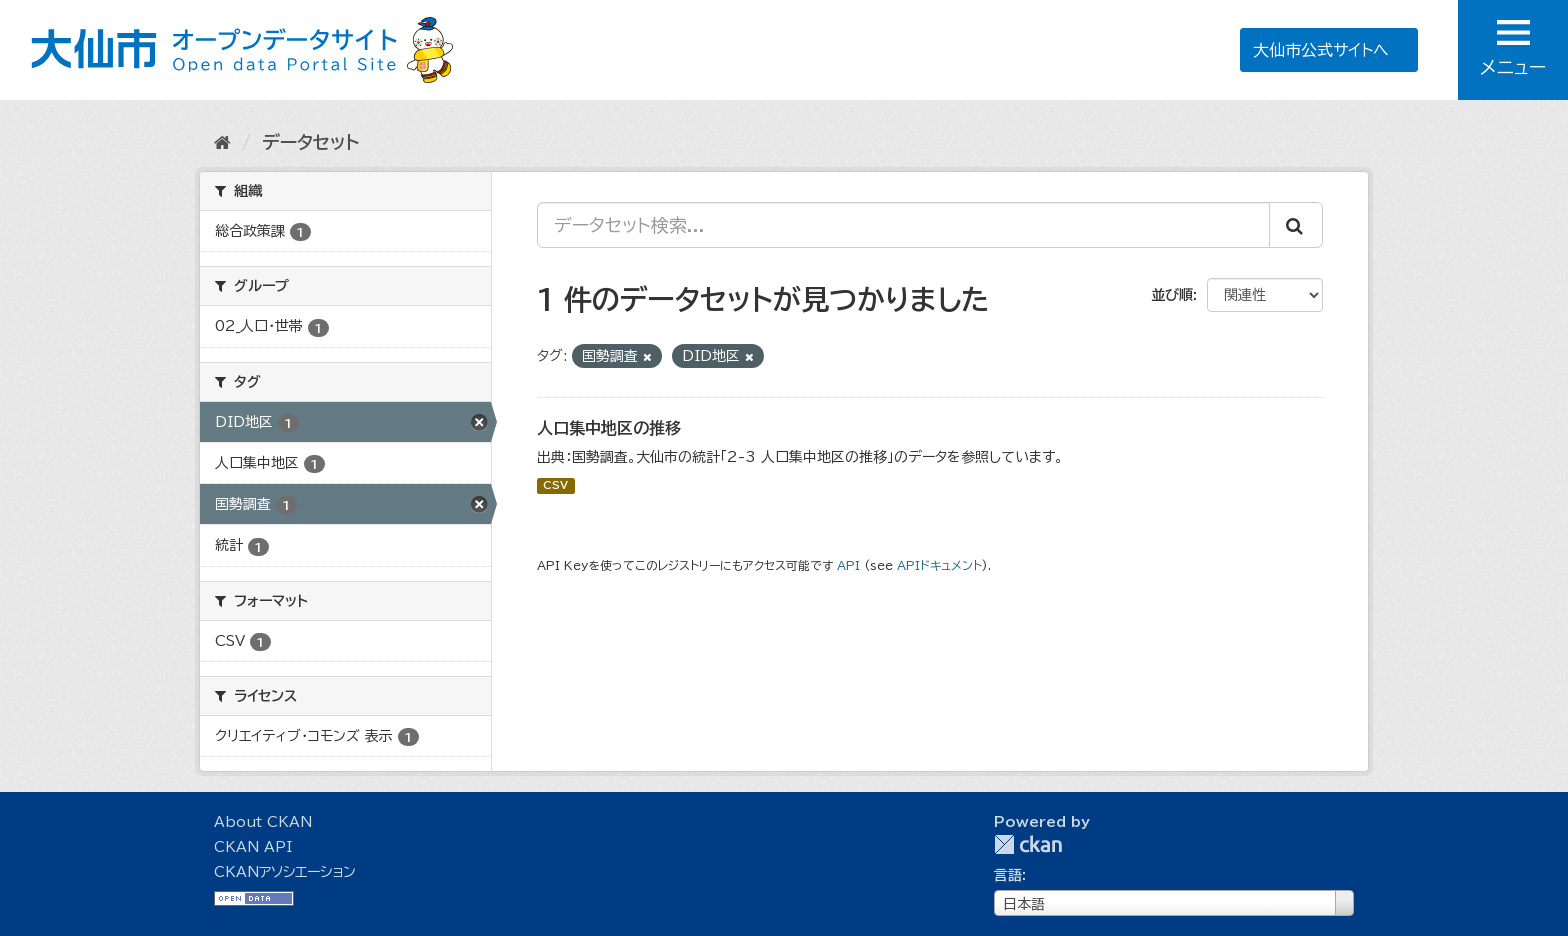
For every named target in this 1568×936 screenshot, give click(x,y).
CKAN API (253, 847)
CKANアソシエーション (285, 872)
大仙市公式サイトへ (1321, 50)
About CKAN (263, 822)
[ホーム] (222, 142)
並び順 (1172, 295)
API (848, 565)
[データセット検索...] (903, 225)
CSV (555, 486)
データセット (310, 142)
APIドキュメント (939, 565)
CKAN (1028, 844)
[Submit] (1296, 225)
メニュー (1513, 48)
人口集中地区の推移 (609, 428)
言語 (1008, 875)
